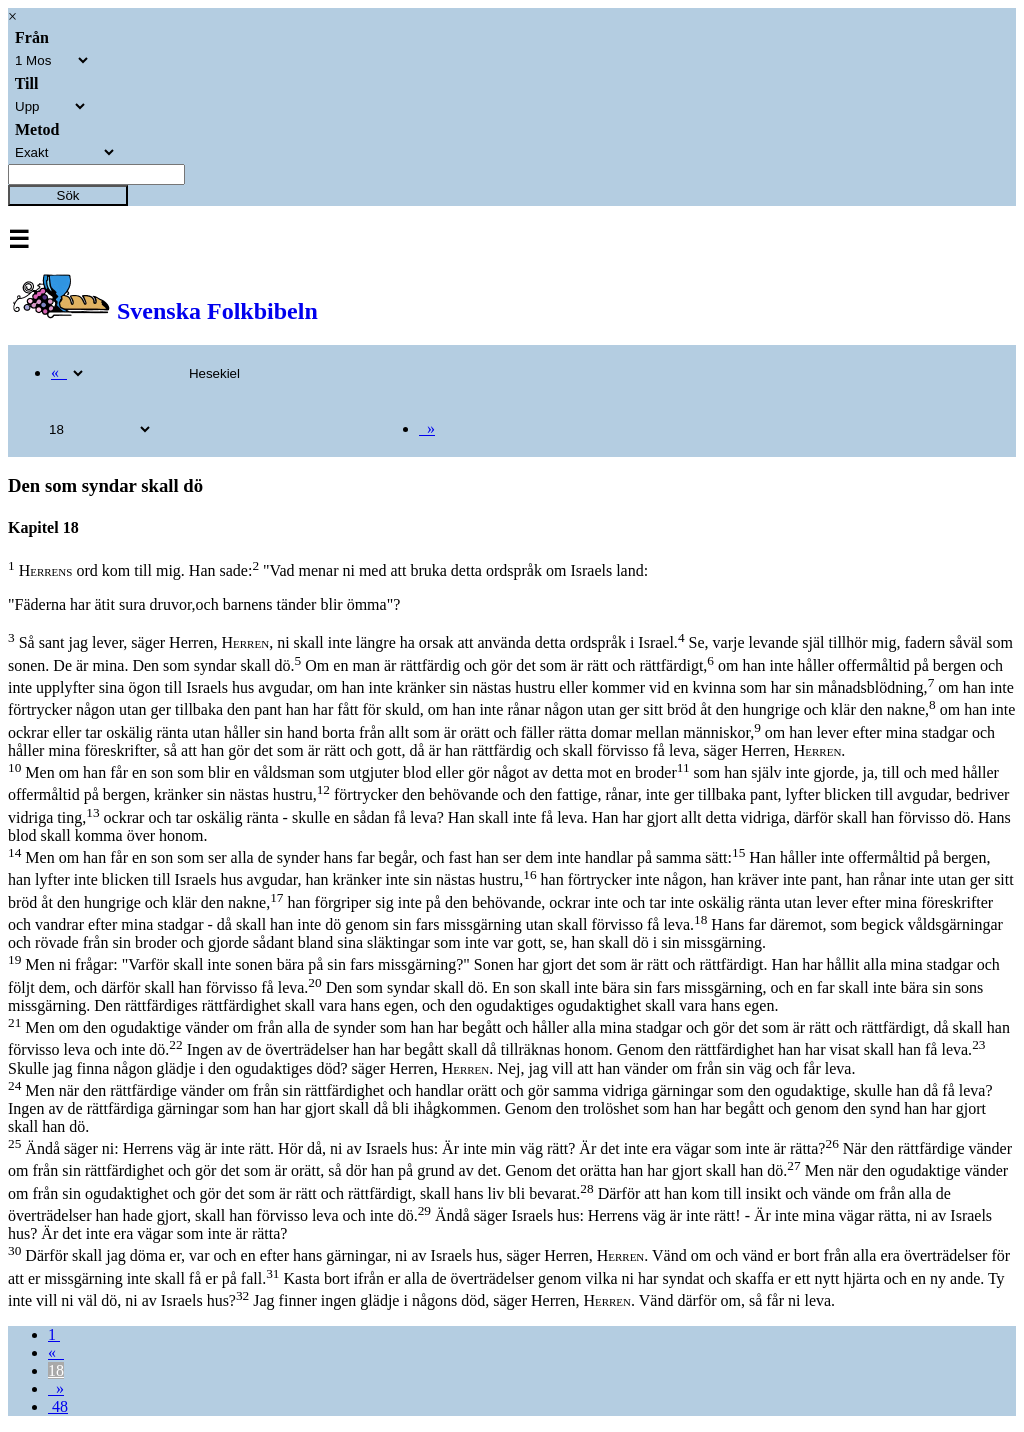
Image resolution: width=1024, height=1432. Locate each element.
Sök (68, 195)
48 (58, 1406)
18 (56, 1370)
